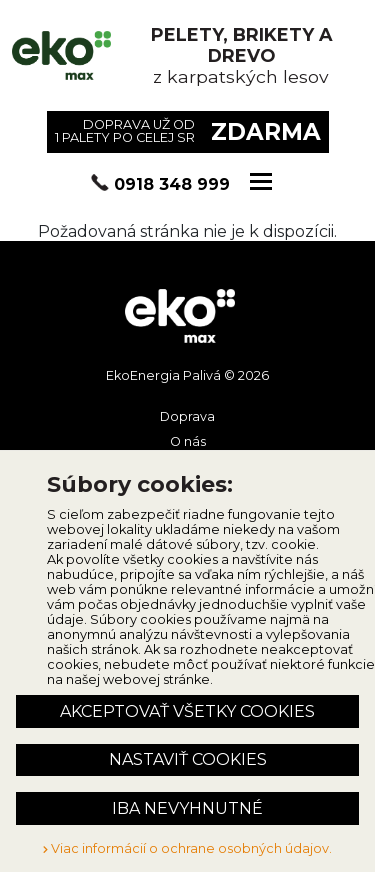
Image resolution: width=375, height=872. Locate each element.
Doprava (187, 416)
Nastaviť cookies (188, 759)
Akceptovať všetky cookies (187, 711)
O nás (188, 441)
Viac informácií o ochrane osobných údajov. (187, 848)
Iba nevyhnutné (187, 808)
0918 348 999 (172, 184)
